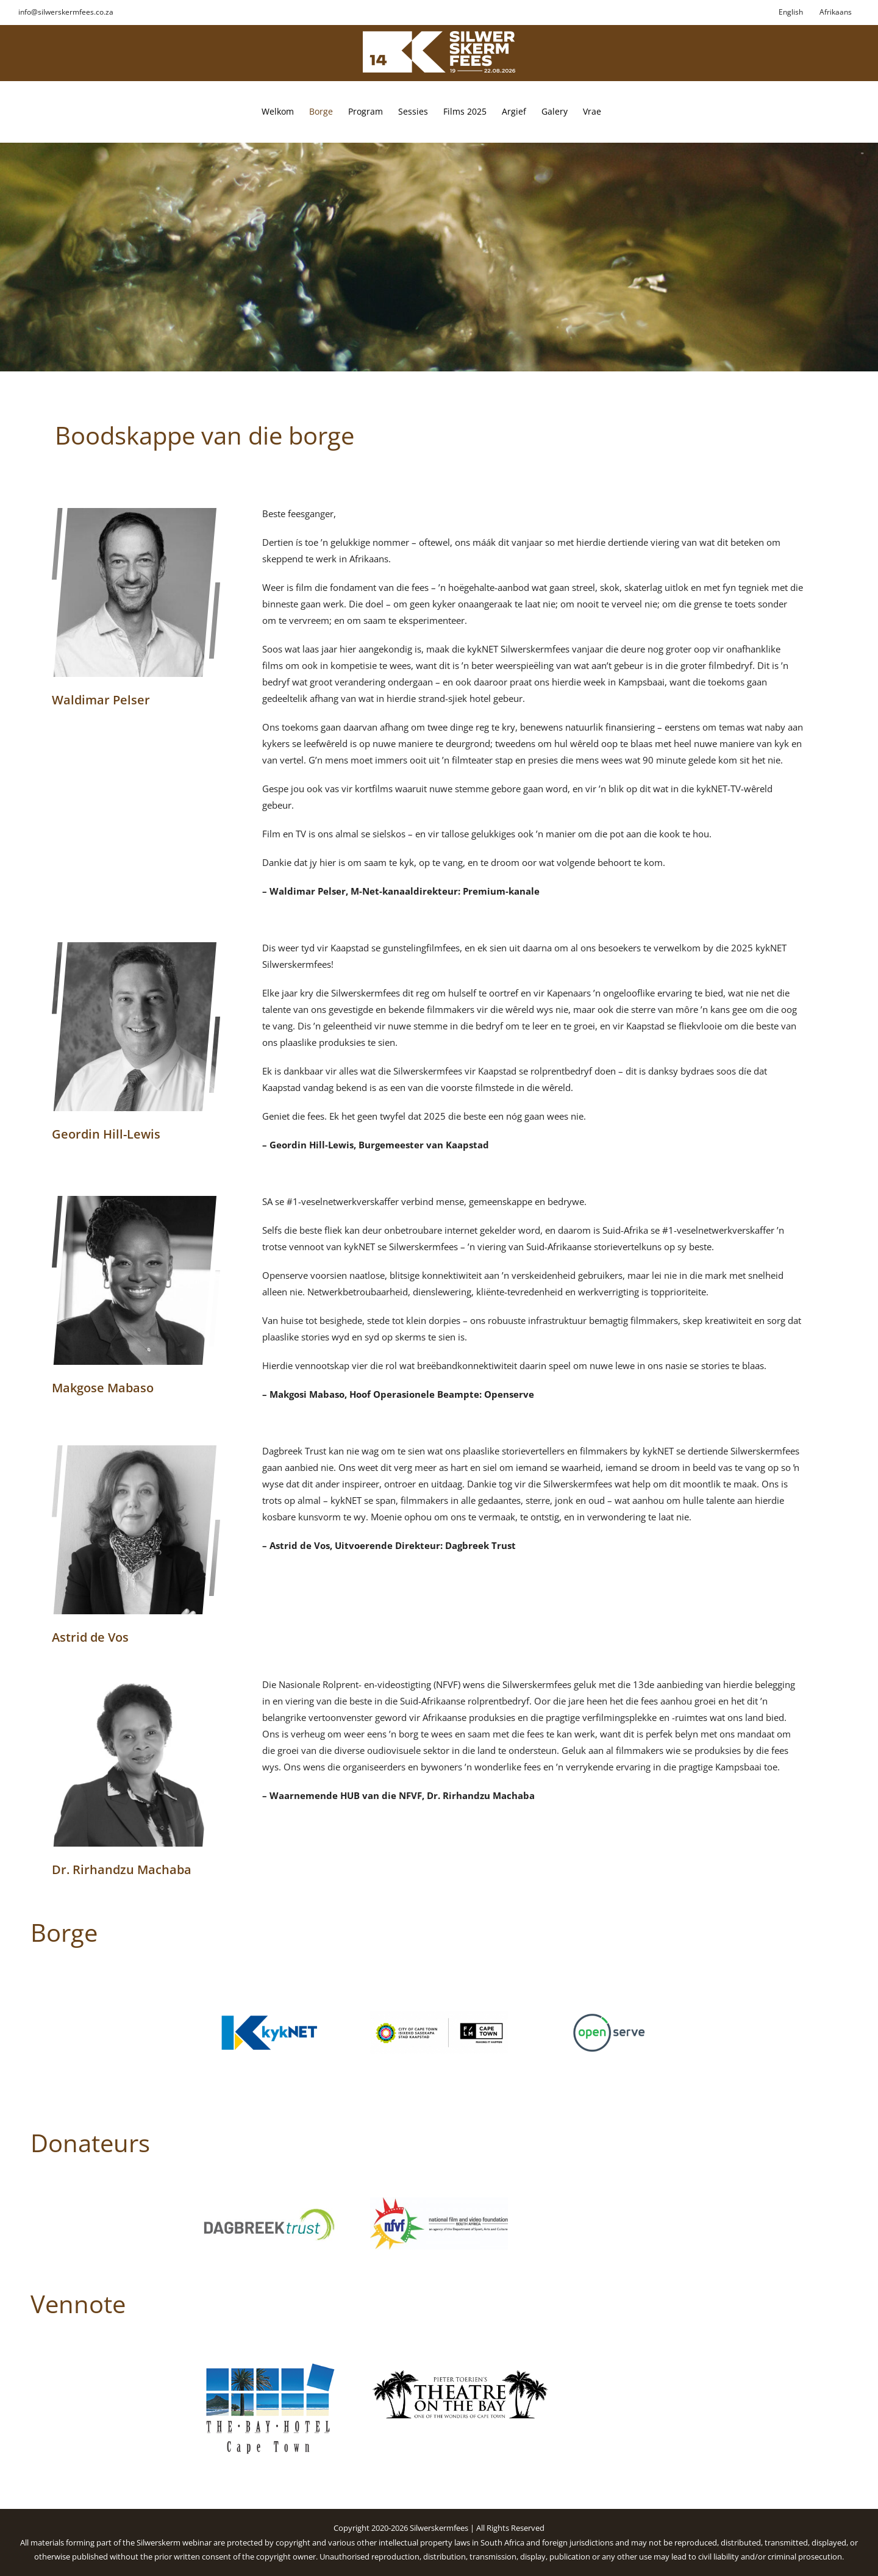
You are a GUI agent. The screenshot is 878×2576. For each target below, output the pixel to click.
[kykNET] (269, 2015)
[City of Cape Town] (438, 2015)
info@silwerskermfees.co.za (65, 12)
